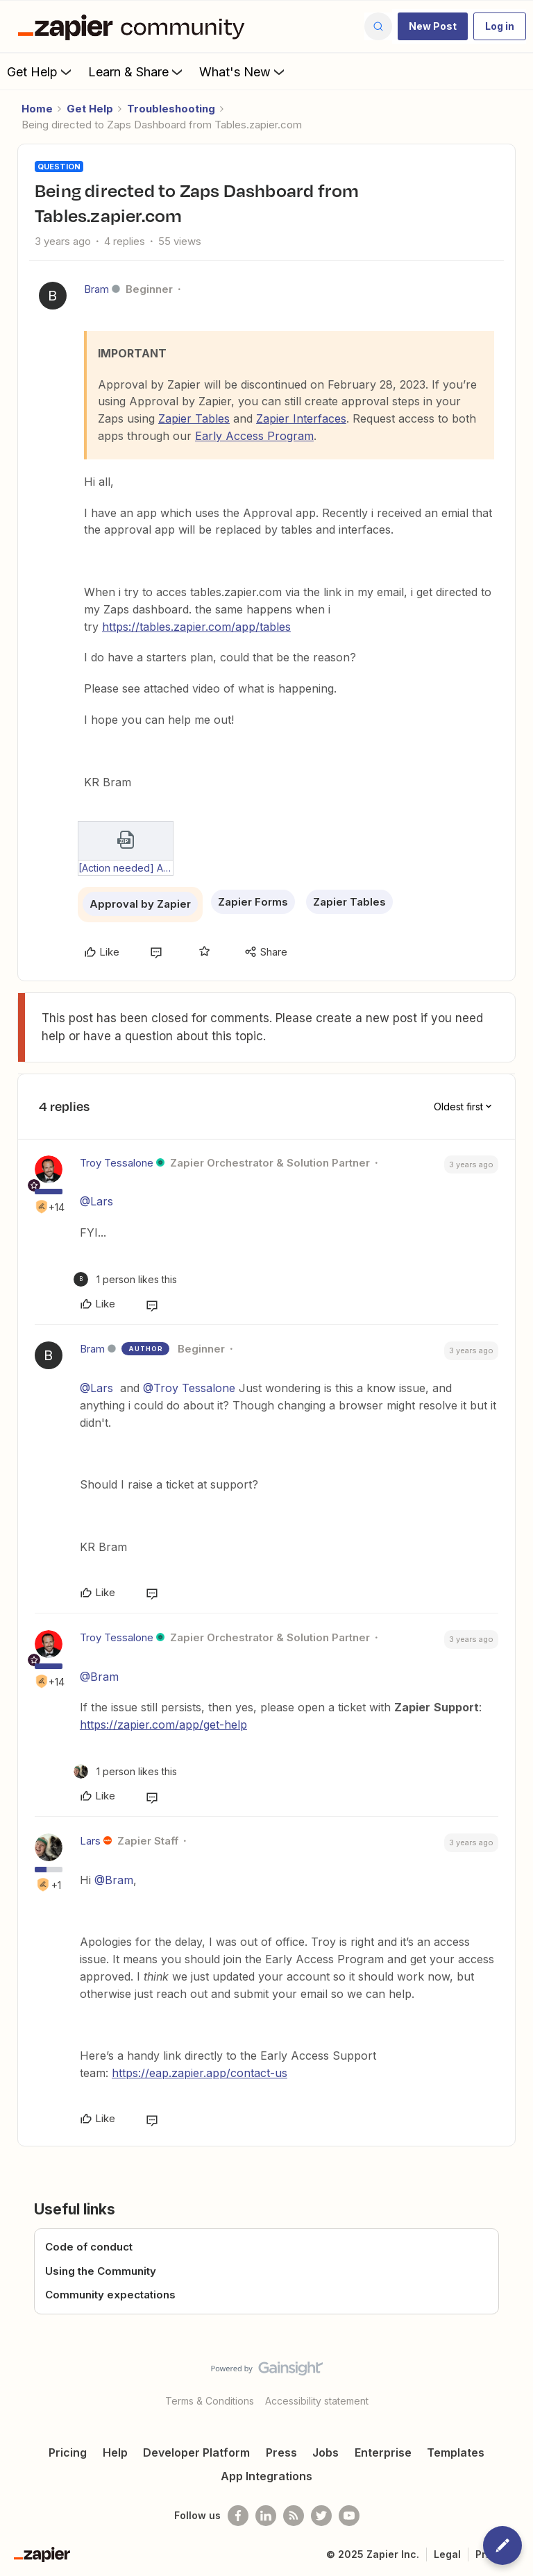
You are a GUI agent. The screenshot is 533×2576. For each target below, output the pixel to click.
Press (281, 2452)
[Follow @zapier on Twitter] (321, 2515)
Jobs (325, 2452)
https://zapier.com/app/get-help (163, 1724)
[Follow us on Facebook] (238, 2515)
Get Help (40, 71)
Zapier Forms (253, 901)
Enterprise (383, 2452)
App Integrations (266, 2476)
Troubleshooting (171, 108)
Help (115, 2452)
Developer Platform (196, 2452)
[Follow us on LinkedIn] (265, 2515)
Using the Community (100, 2271)
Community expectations (110, 2294)
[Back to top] (516, 2380)
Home (37, 108)
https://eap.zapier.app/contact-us (199, 2073)
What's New (243, 71)
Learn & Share (136, 71)
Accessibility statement (317, 2401)
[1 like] (125, 1279)
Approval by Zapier (140, 903)
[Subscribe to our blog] (293, 2515)
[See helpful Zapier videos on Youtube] (349, 2515)
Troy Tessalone (116, 1162)
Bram (96, 289)
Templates (455, 2452)
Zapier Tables (194, 418)
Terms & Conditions (209, 2401)
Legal (447, 2554)
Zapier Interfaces (301, 418)
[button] (433, 26)
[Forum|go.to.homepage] (134, 26)
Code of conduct (89, 2246)
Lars (90, 1840)
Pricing (68, 2452)
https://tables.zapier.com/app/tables (196, 627)
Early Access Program (254, 436)
